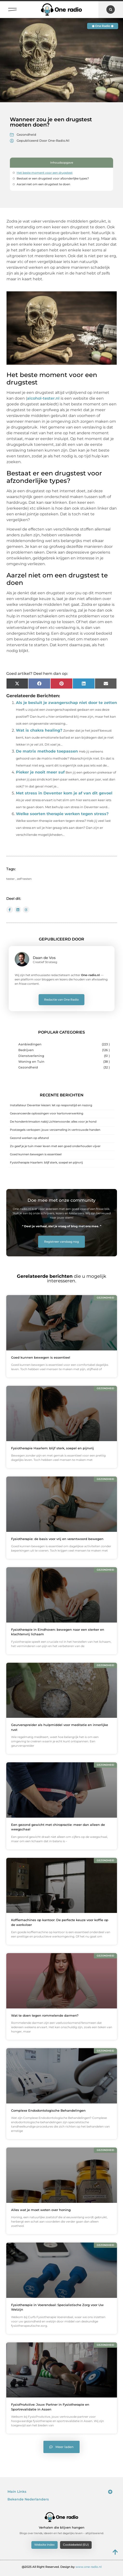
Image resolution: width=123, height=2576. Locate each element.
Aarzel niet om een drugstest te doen (43, 184)
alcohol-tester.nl (43, 398)
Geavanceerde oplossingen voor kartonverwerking (46, 1113)
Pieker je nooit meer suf (40, 772)
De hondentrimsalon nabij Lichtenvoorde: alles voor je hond (53, 1121)
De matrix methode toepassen (47, 751)
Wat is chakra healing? (39, 730)
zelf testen (24, 879)
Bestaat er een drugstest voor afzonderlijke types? (53, 178)
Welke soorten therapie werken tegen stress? (62, 814)
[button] (12, 8)
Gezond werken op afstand (29, 1138)
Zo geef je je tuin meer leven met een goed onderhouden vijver (55, 1146)
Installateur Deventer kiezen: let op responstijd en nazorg (51, 1105)
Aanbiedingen (29, 1044)
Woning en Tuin (31, 1061)
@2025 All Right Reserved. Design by (62, 2567)
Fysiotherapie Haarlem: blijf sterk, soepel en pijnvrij (46, 1162)
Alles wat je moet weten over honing (41, 2210)
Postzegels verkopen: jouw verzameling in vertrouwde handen (55, 1129)
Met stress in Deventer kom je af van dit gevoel (64, 793)
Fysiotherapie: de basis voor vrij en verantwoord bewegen (57, 1539)
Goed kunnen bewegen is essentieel (36, 1154)
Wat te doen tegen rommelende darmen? (44, 2015)
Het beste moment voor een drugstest (45, 172)
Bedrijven (26, 1050)
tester (10, 879)
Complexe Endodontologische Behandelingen (48, 2110)
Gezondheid (26, 134)
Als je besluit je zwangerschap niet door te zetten (66, 702)
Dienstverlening (31, 1056)
